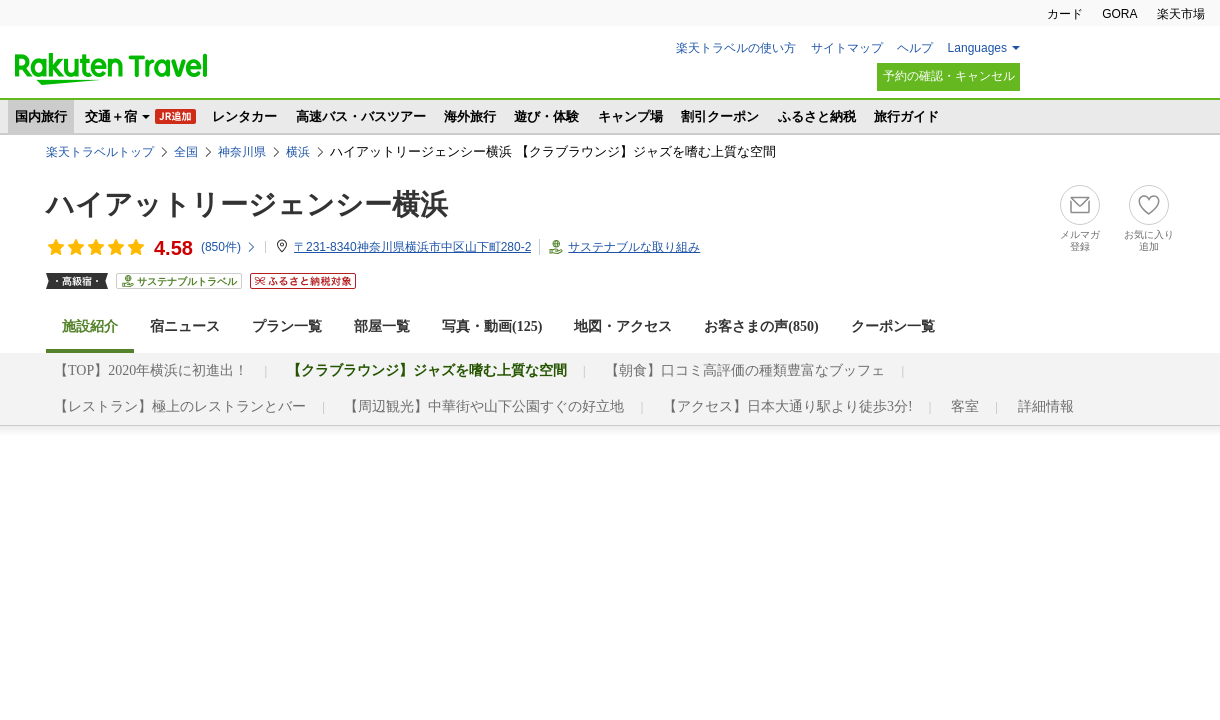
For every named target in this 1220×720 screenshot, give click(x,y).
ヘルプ (915, 48)
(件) (229, 247)
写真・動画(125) (492, 326)
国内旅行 (41, 116)
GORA (1119, 14)
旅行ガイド (906, 116)
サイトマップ (847, 48)
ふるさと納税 (817, 116)
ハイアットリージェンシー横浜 (247, 204)
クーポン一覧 (893, 326)
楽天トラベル (111, 69)
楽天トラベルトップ (100, 152)
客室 (965, 406)
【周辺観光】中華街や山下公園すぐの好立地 (484, 406)
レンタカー (244, 116)
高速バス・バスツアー (361, 116)
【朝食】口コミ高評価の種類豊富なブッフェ (745, 370)
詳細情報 (1046, 406)
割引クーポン (720, 116)
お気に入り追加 (1149, 240)
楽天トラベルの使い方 (736, 48)
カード (1065, 14)
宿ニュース (185, 326)
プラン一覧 (287, 326)
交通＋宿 (111, 116)
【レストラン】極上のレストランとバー (180, 406)
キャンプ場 (630, 116)
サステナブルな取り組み (634, 247)
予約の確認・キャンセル (949, 76)
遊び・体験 (546, 116)
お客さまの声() (761, 326)
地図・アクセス (623, 326)
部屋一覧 (382, 326)
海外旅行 (470, 116)
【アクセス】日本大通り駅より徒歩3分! (788, 406)
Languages (977, 48)
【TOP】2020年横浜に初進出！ (151, 370)
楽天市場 (1181, 14)
